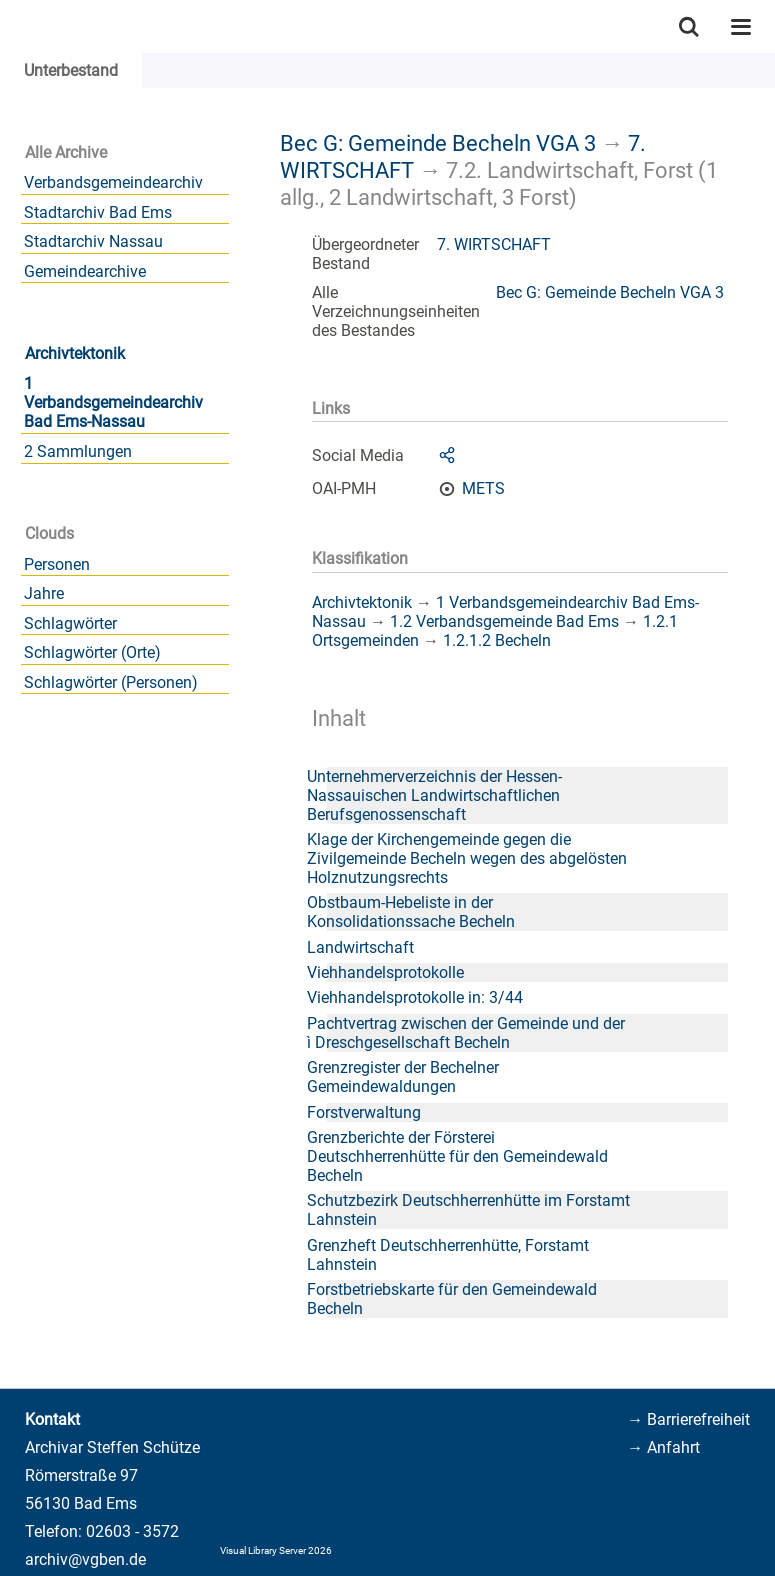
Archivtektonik (75, 353)
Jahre (44, 593)
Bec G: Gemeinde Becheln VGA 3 (438, 143)
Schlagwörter (70, 623)
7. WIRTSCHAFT (494, 244)
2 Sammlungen (78, 451)
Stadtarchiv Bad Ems (98, 212)
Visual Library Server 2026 (276, 1550)
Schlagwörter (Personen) (111, 682)
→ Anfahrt (663, 1447)
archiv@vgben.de (85, 1559)
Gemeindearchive (85, 271)
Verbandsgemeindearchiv (113, 182)
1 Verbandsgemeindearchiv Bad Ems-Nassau (113, 402)
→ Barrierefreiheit (688, 1419)
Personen (57, 564)
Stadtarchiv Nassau (93, 241)
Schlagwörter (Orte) (92, 652)
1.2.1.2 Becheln (497, 640)
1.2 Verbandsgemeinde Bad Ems (504, 621)
